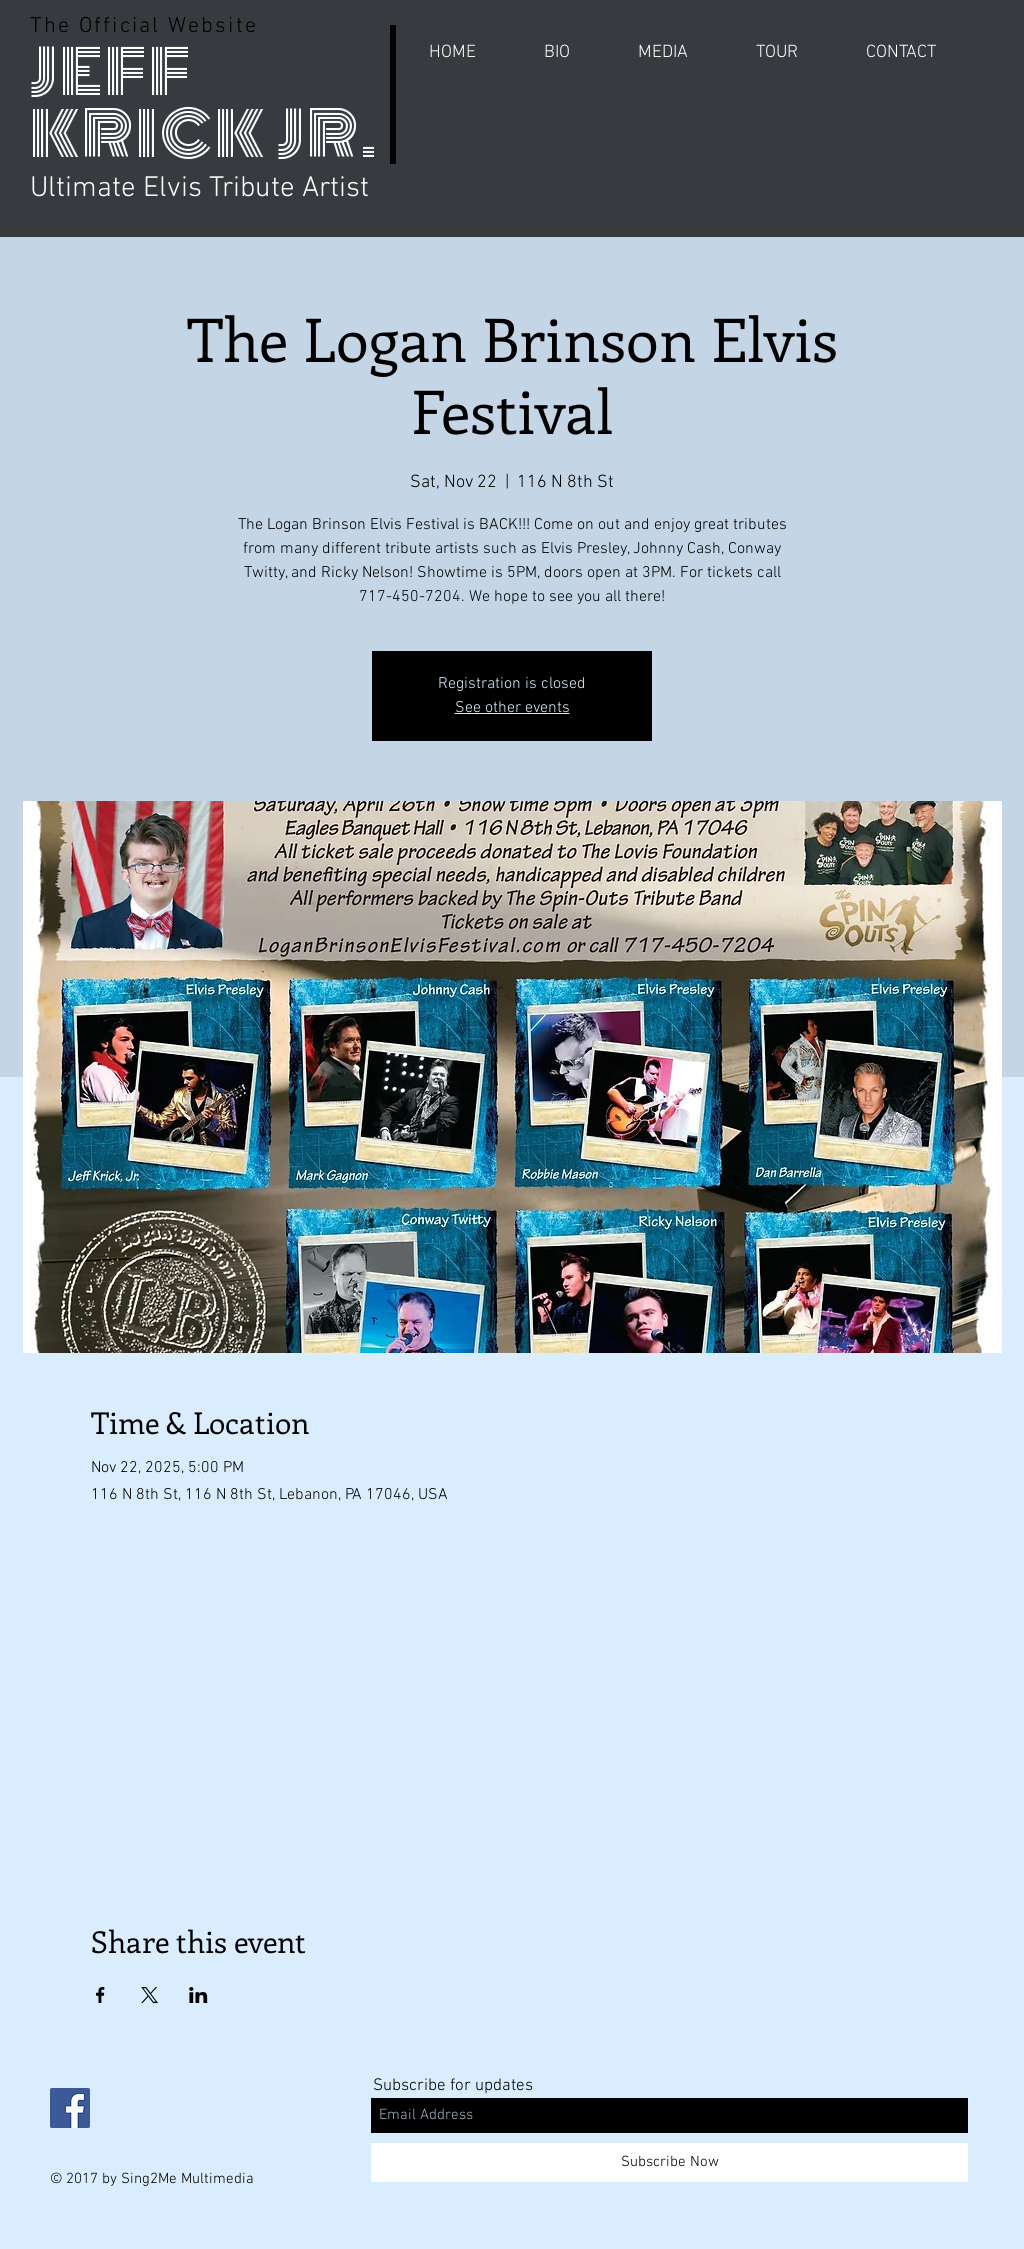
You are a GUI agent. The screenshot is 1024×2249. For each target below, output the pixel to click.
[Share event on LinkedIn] (198, 1995)
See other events (512, 708)
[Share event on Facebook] (100, 1995)
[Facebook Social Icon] (70, 2108)
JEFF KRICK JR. (204, 103)
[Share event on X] (149, 1995)
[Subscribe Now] (669, 2162)
